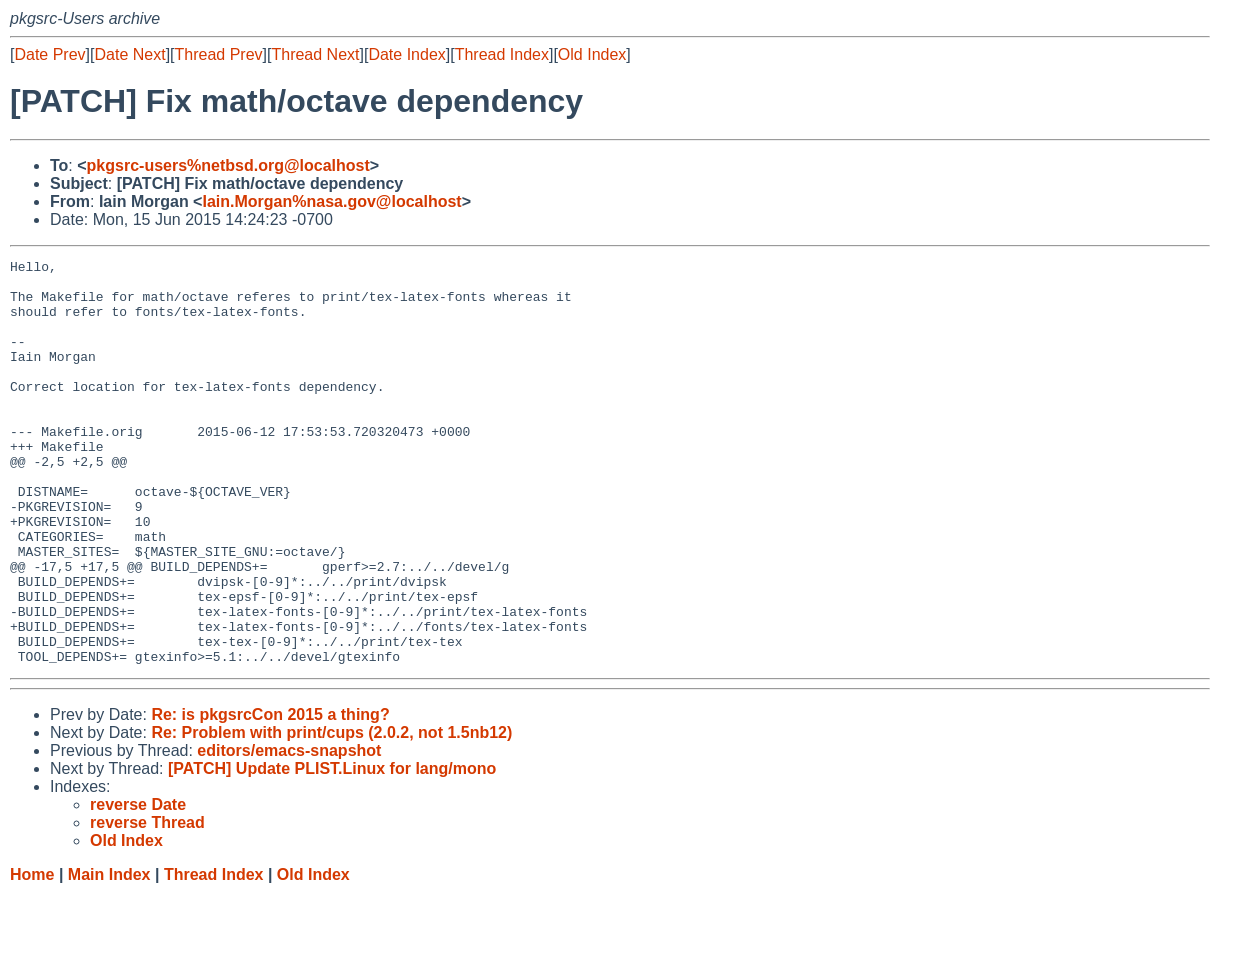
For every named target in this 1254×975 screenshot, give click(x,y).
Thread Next (315, 54)
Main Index (109, 955)
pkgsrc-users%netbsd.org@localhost (228, 165)
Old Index (592, 54)
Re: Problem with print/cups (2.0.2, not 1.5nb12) (331, 813)
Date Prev (49, 54)
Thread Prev (219, 54)
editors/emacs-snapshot (289, 831)
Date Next (129, 54)
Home (32, 955)
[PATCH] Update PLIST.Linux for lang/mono (332, 849)
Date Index (406, 54)
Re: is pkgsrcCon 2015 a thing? (270, 795)
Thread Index (502, 54)
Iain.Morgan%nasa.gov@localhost (331, 201)
